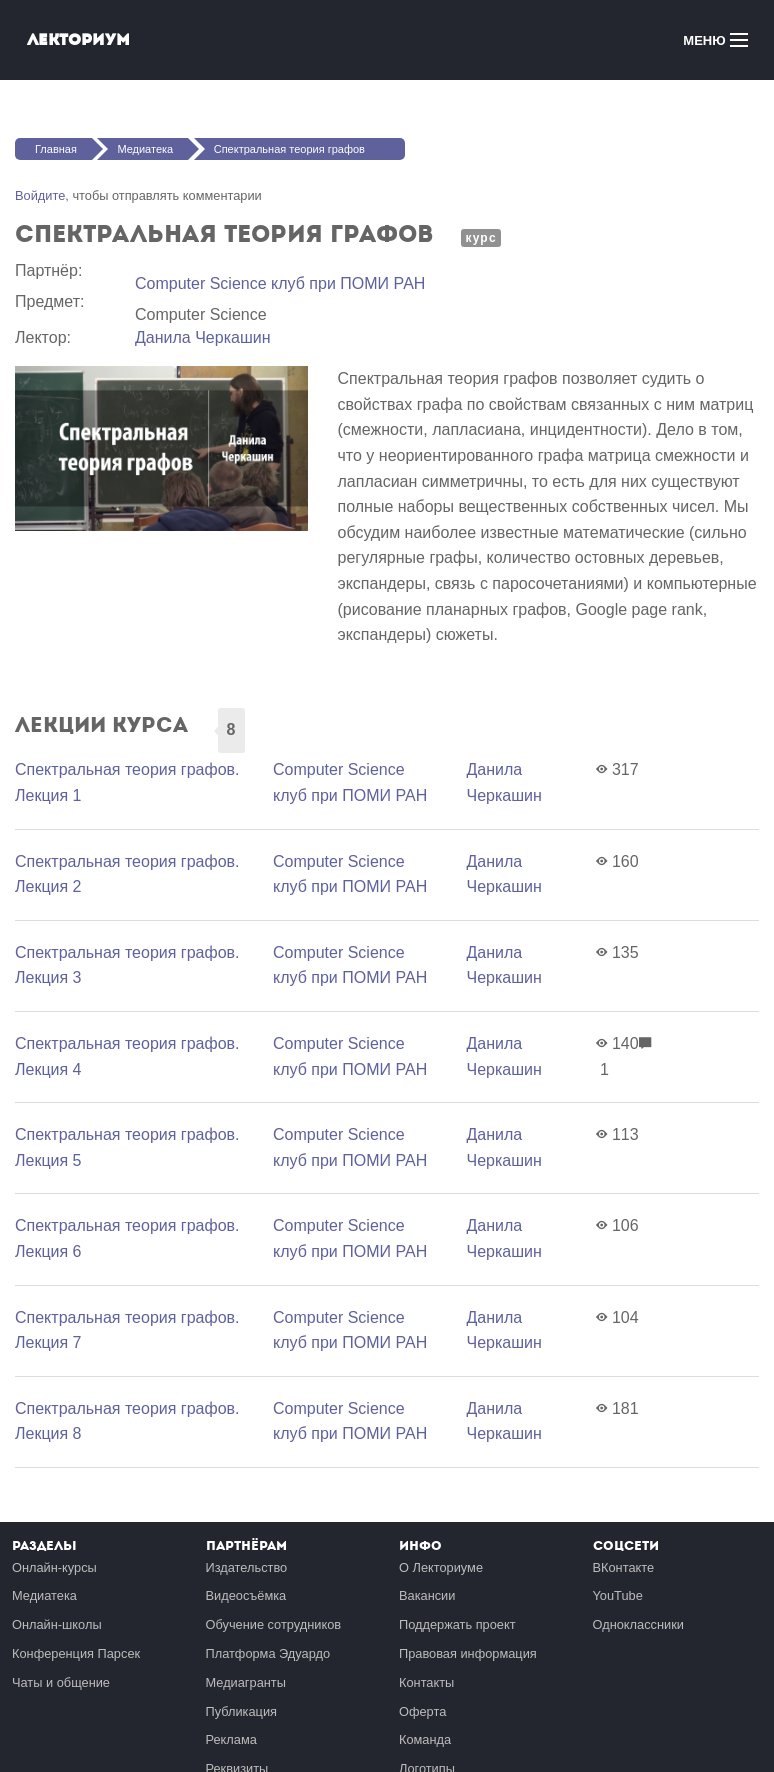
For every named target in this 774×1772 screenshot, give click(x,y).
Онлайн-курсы (54, 1567)
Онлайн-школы (57, 1624)
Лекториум (78, 39)
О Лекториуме (441, 1567)
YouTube (618, 1595)
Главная (56, 149)
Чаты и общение (61, 1682)
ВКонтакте (624, 1567)
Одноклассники (638, 1624)
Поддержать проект (457, 1624)
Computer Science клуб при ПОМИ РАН (280, 283)
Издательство (247, 1567)
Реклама (231, 1739)
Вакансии (427, 1595)
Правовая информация (468, 1653)
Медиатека (145, 149)
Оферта (422, 1711)
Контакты (426, 1682)
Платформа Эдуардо (268, 1653)
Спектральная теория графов (289, 149)
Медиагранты (246, 1682)
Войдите (40, 195)
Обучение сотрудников (274, 1624)
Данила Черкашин (203, 337)
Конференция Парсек (76, 1653)
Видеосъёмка (246, 1595)
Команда (425, 1739)
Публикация (242, 1711)
